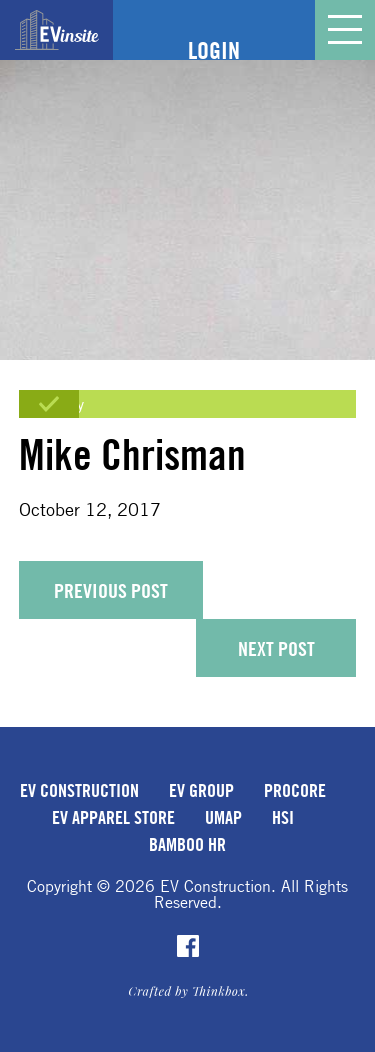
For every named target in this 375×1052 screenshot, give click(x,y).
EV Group (201, 790)
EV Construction (79, 790)
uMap (223, 817)
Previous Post (111, 590)
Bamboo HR (187, 844)
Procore (295, 790)
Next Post (276, 648)
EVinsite (57, 30)
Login (214, 50)
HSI (283, 817)
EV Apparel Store (113, 817)
